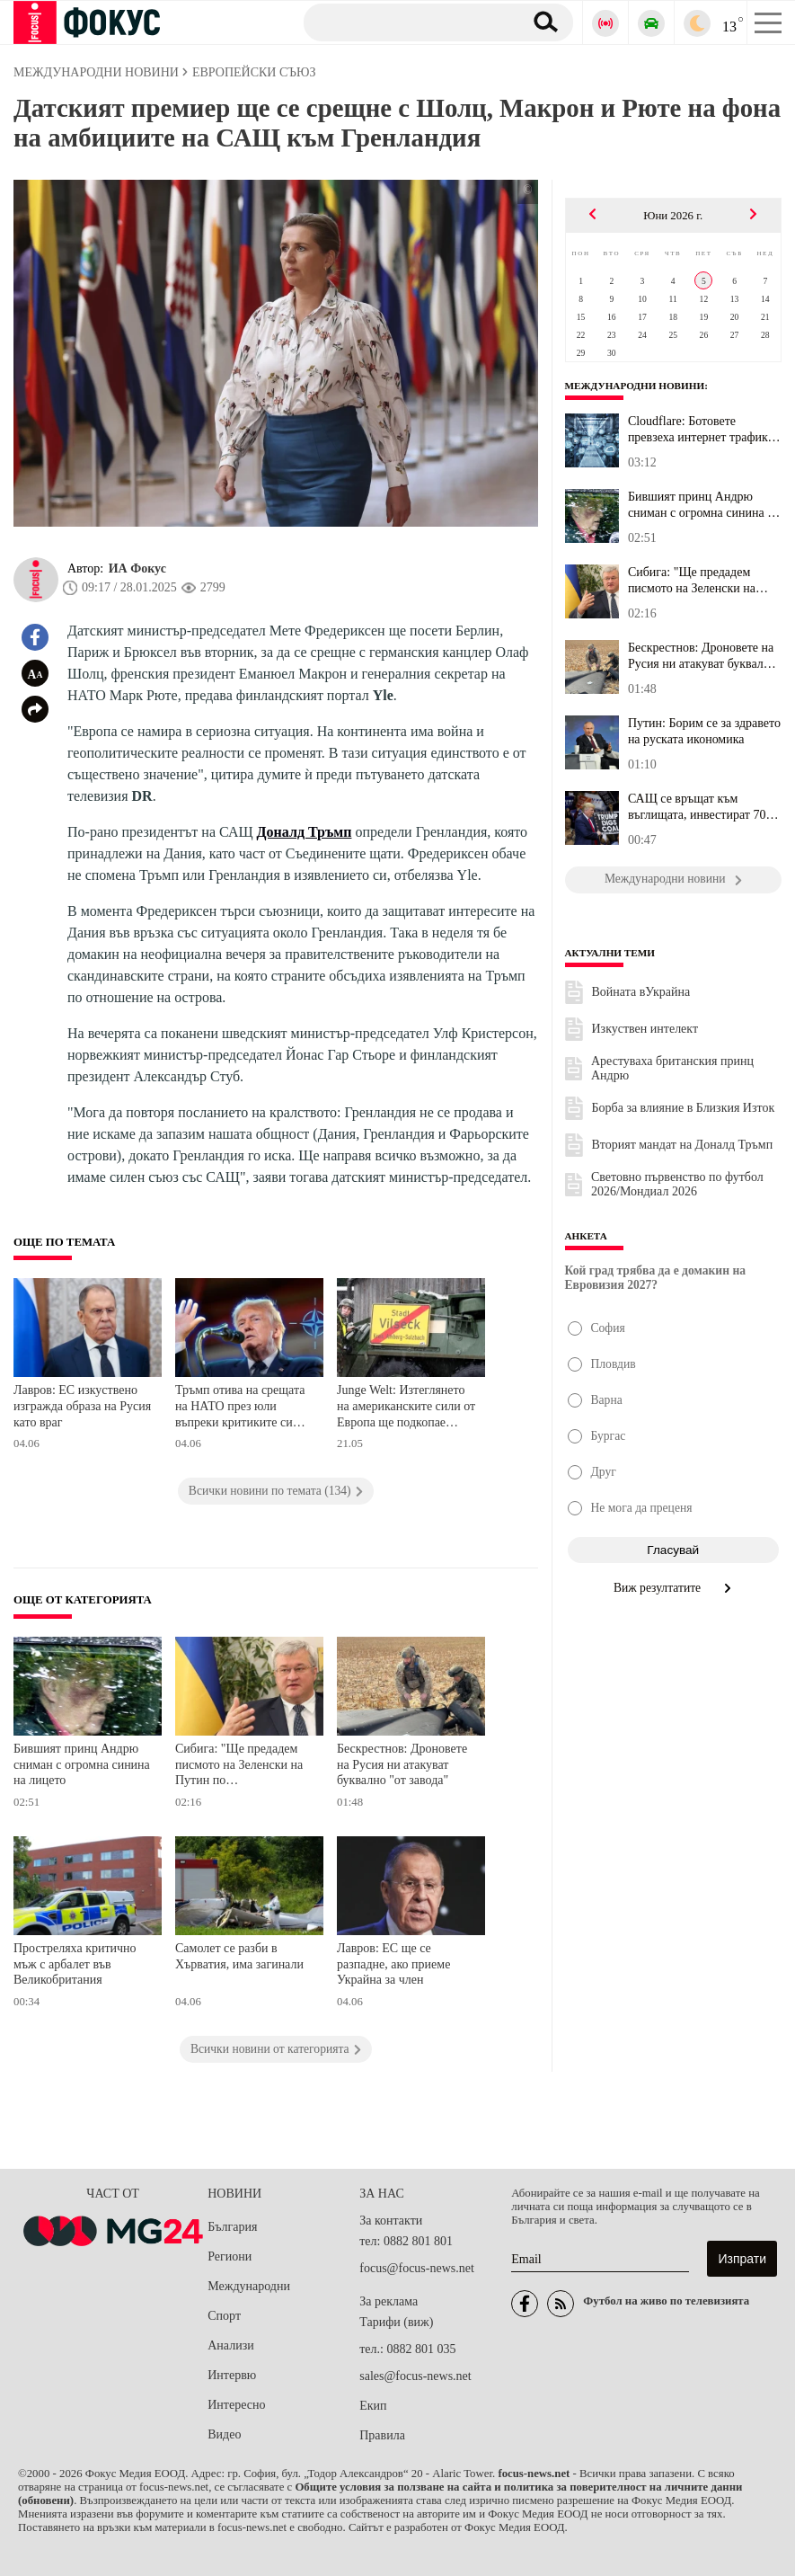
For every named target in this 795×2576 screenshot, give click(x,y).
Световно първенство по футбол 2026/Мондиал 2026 (677, 1184)
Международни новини (635, 385)
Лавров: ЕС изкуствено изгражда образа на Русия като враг (82, 1405)
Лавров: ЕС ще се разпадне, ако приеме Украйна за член (393, 1963)
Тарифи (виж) (396, 2322)
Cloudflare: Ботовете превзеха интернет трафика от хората (700, 429)
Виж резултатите (673, 1587)
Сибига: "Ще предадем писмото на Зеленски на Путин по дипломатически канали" (242, 1766)
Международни (249, 2286)
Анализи (230, 2345)
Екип (372, 2405)
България (232, 2227)
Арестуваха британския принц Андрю (672, 1068)
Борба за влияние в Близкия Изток (683, 1108)
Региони (230, 2256)
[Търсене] (406, 21)
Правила (382, 2435)
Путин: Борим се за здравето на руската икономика (704, 731)
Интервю (232, 2375)
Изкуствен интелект (645, 1028)
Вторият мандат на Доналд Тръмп (682, 1144)
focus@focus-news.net (416, 2268)
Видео (224, 2434)
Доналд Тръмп (304, 831)
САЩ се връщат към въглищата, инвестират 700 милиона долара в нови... (700, 807)
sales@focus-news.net (415, 2376)
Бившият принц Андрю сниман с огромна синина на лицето (81, 1764)
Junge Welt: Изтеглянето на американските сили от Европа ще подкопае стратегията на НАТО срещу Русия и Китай (406, 1408)
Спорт (224, 2316)
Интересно (236, 2405)
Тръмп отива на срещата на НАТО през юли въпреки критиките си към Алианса (240, 1408)
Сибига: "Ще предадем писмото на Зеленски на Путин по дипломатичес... (697, 580)
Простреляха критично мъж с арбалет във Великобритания (75, 1963)
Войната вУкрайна (641, 992)
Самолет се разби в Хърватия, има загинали (239, 1956)
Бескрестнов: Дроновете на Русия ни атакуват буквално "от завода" (402, 1764)
